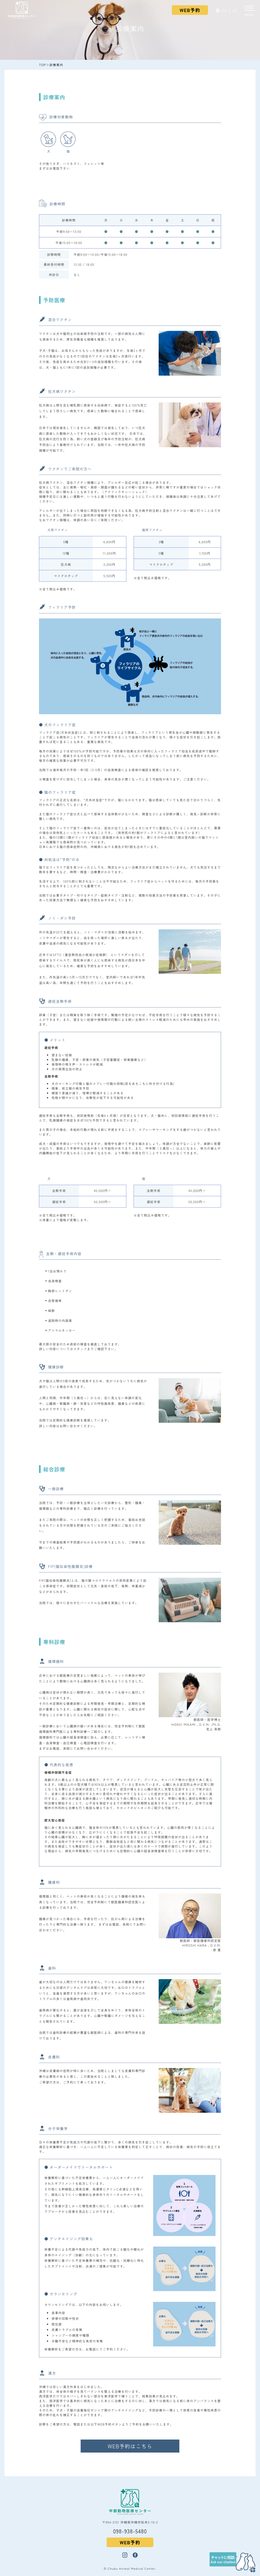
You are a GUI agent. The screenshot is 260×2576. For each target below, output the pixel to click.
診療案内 (56, 64)
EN (224, 10)
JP (234, 10)
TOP (42, 64)
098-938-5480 (130, 2531)
